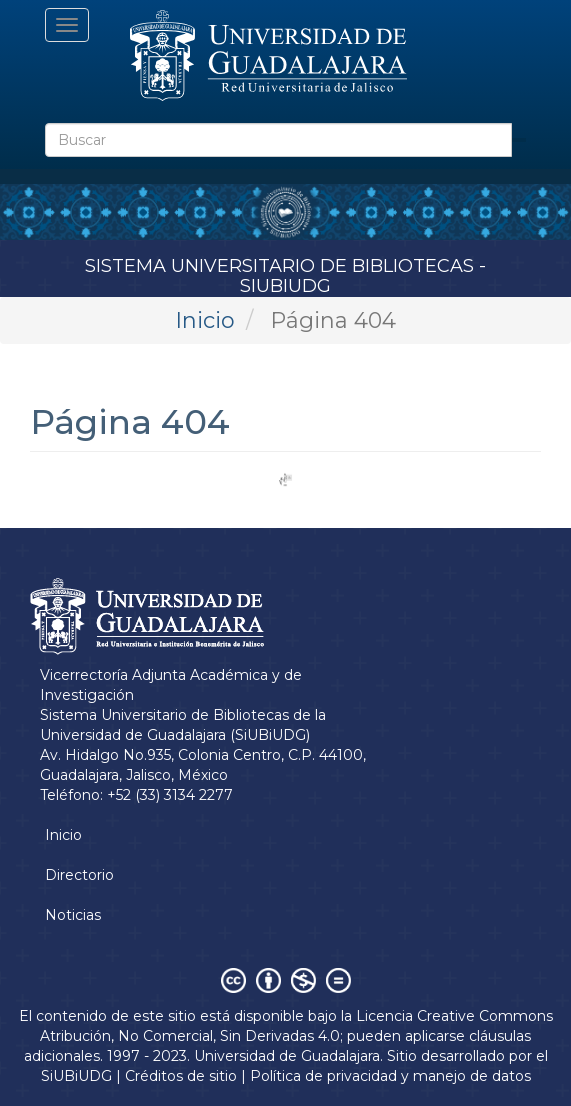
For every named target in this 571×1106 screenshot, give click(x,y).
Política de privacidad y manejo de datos (390, 1076)
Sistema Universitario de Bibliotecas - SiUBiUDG (285, 272)
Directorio (79, 875)
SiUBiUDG (76, 1076)
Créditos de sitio (181, 1076)
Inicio (205, 320)
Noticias (73, 915)
